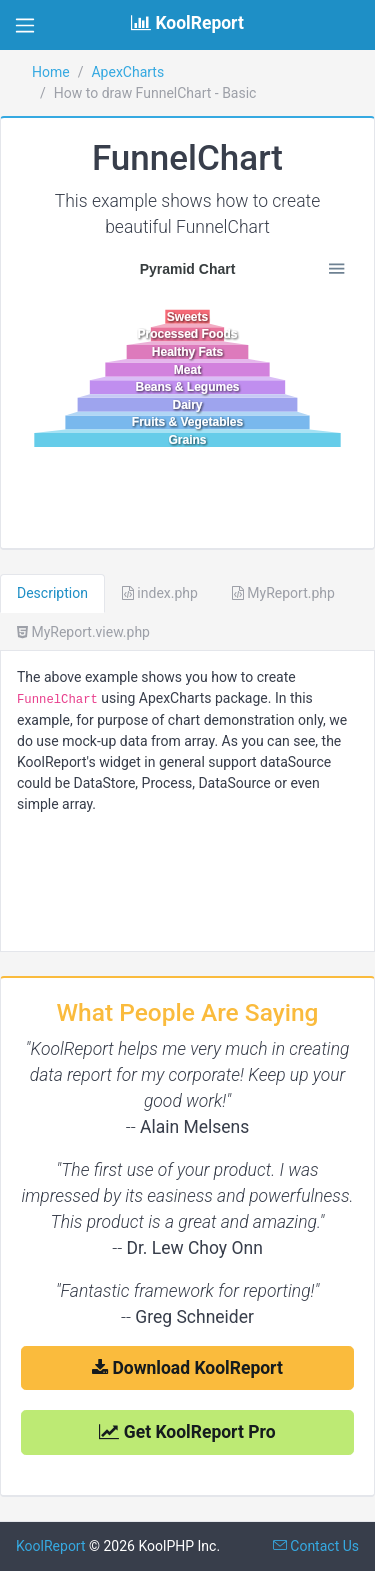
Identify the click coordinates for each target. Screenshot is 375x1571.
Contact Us (316, 1546)
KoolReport (51, 1546)
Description (52, 593)
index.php (160, 593)
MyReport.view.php (83, 632)
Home (51, 72)
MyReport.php (283, 593)
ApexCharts (127, 72)
